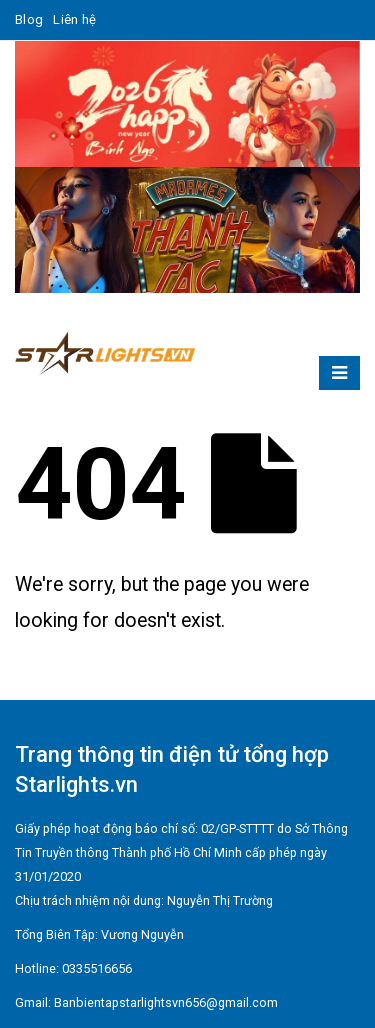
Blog (29, 19)
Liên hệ (74, 19)
